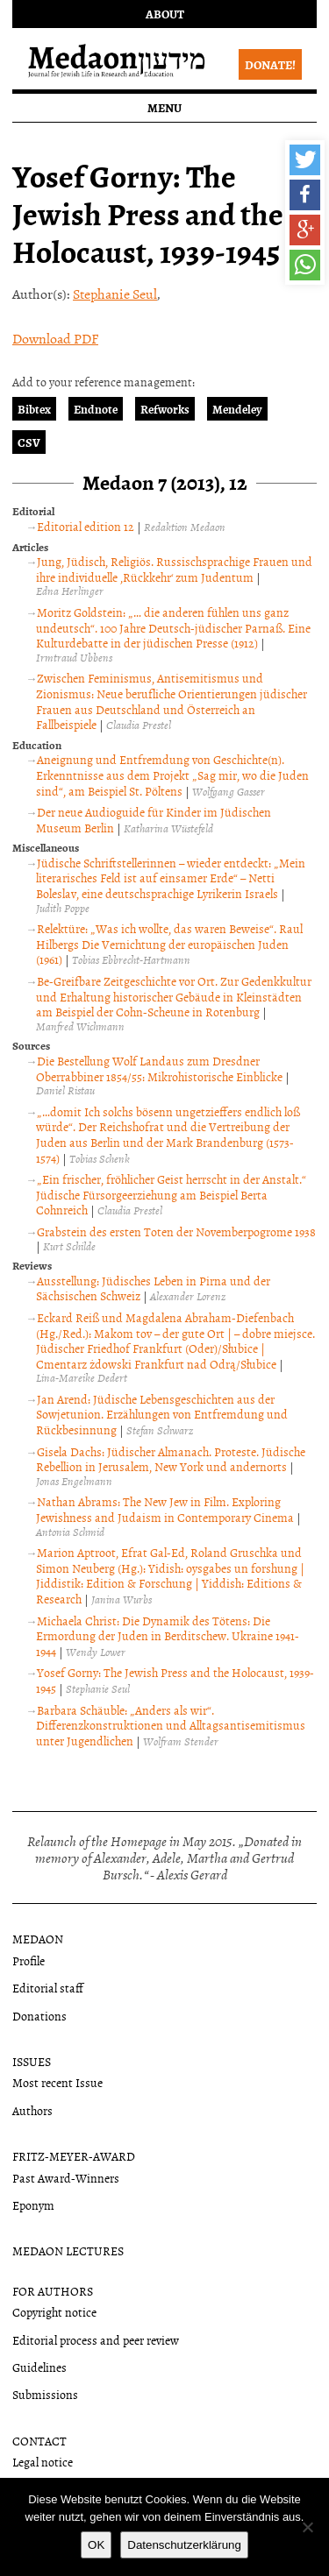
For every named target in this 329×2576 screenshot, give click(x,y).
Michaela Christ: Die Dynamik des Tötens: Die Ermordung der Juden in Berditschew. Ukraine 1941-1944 (167, 1635)
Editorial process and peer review (95, 2340)
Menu (164, 107)
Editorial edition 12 (85, 526)
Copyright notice (54, 2312)
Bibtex (34, 409)
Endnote (96, 409)
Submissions (45, 2394)
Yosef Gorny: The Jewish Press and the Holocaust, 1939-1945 (175, 1680)
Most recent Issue (57, 2082)
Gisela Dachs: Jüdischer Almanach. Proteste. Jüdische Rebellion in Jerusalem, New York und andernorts (170, 1459)
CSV (29, 442)
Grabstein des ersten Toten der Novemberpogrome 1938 (176, 1231)
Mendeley (237, 409)
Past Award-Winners (65, 2178)
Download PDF (55, 338)
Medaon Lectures (68, 2250)
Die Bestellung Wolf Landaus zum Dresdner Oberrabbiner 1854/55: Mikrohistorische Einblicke (159, 1068)
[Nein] (307, 2527)
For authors (52, 2291)
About (165, 13)
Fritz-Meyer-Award (73, 2156)
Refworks (165, 409)
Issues (31, 2061)
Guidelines (39, 2367)
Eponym (33, 2205)
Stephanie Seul (115, 293)
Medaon (37, 1938)
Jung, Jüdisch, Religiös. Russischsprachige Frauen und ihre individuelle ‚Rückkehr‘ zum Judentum (174, 569)
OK (96, 2544)
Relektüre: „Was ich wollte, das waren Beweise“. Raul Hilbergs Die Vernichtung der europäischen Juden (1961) (169, 943)
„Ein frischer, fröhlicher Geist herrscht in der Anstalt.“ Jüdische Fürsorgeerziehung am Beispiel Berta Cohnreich (171, 1194)
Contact (39, 2440)
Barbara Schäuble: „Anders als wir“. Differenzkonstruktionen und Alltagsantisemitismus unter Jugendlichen (170, 1725)
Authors (32, 2110)
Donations (39, 2015)
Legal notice (42, 2461)
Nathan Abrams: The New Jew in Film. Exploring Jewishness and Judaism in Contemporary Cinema (165, 1509)
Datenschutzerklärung (184, 2544)
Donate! (270, 64)
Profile (28, 1960)
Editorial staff (47, 1987)
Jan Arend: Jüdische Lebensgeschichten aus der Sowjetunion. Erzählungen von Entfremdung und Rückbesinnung (162, 1414)
